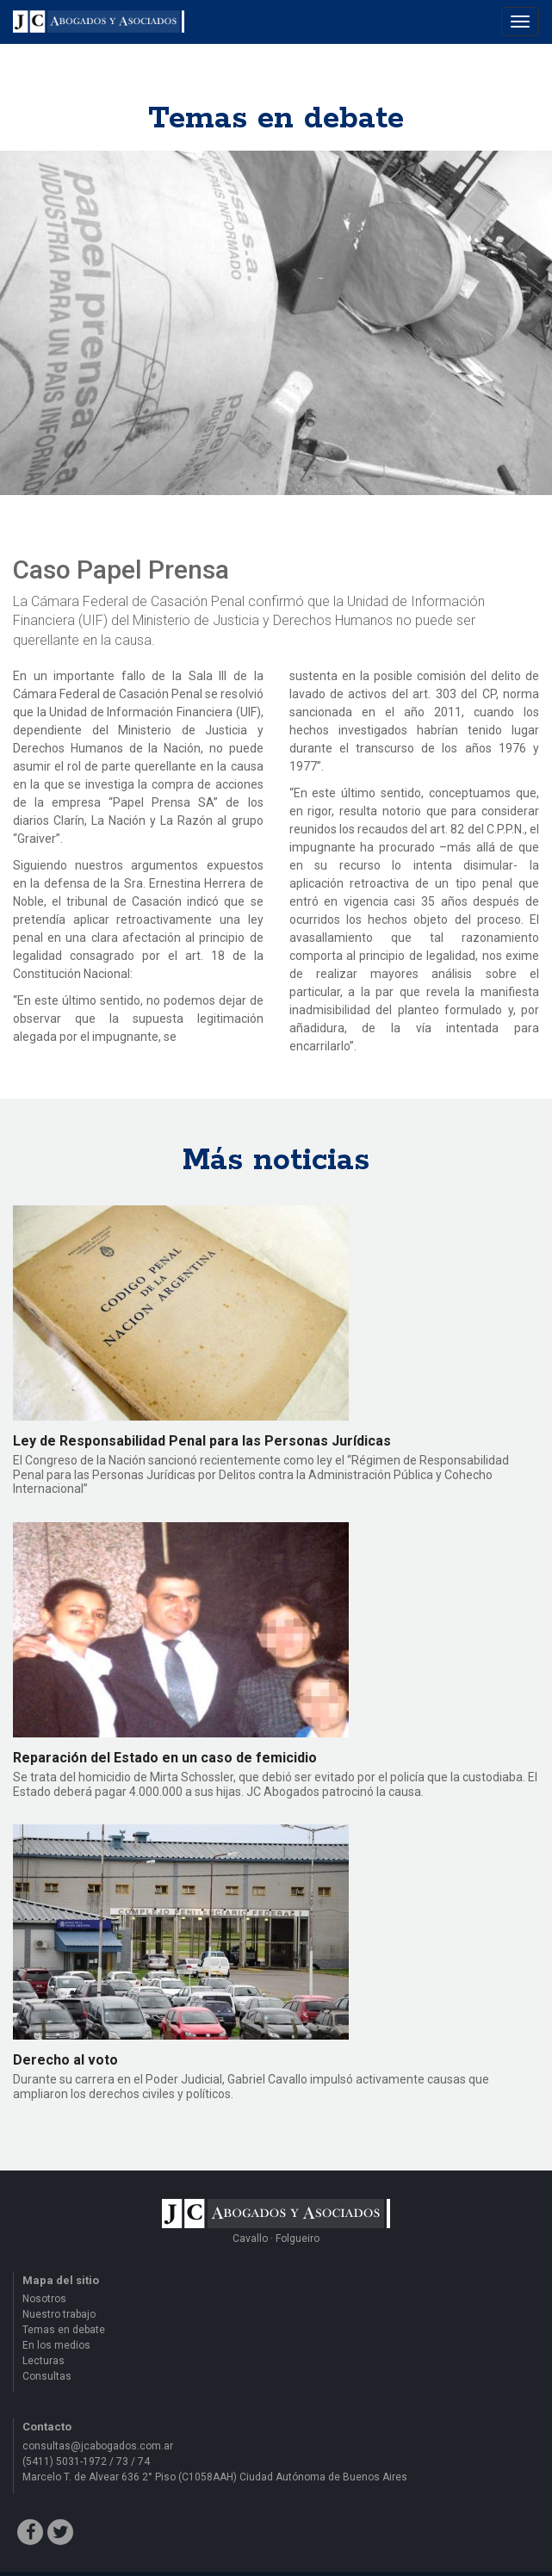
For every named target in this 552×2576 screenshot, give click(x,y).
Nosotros (44, 2299)
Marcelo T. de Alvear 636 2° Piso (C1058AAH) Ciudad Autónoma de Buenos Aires (214, 2477)
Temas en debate (63, 2330)
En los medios (56, 2345)
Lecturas (43, 2361)
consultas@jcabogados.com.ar (97, 2446)
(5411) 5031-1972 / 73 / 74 (86, 2461)
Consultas (46, 2376)
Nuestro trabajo (59, 2314)
